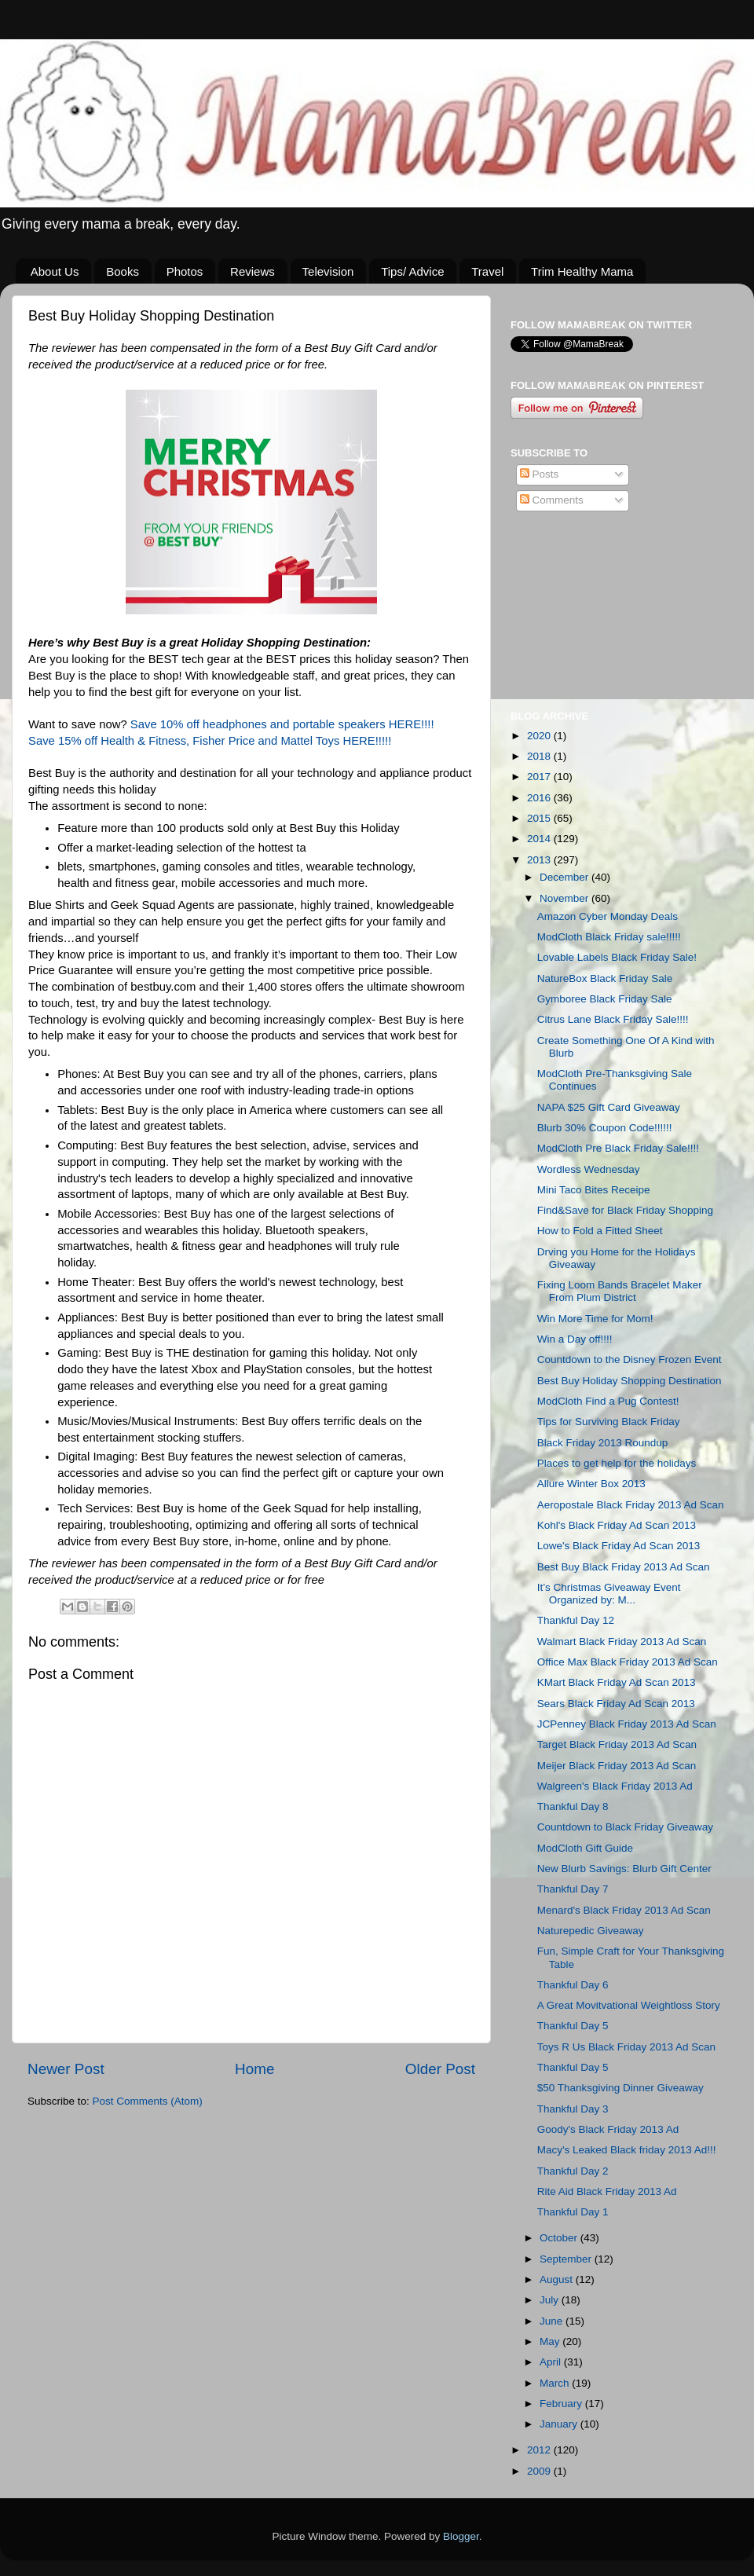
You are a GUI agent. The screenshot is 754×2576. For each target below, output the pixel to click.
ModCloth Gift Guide (585, 1848)
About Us (55, 271)
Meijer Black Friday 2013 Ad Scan (617, 1766)
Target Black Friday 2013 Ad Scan (617, 1744)
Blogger (461, 2536)
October (560, 2238)
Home (254, 2069)
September (567, 2259)
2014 (540, 839)
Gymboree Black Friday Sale (604, 999)
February (562, 2403)
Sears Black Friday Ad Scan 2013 (616, 1703)
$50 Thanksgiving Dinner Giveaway (620, 2088)
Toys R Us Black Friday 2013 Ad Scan (626, 2047)
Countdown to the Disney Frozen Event (629, 1359)
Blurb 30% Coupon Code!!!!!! (604, 1128)
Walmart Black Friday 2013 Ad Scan (622, 1641)
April (552, 2362)
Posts (539, 474)
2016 (540, 798)
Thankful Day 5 (573, 2026)
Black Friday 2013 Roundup (602, 1443)
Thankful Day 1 (573, 2212)
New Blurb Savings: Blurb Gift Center (624, 1868)
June (553, 2321)
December (565, 877)
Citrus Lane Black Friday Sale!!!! (613, 1019)
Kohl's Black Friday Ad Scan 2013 (616, 1525)
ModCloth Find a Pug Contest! (608, 1401)
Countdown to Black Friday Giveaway (625, 1827)
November (565, 898)
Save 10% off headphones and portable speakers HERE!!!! (283, 724)
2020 (540, 736)
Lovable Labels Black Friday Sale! (617, 957)
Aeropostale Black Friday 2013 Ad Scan (630, 1505)
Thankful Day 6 (573, 1985)
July (551, 2300)
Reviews (252, 271)
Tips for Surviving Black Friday (608, 1421)
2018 (540, 756)
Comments (552, 500)
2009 (540, 2471)
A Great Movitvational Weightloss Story (628, 2005)
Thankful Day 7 (573, 1889)
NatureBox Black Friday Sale (605, 978)
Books (122, 271)
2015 (540, 818)
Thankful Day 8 (573, 1806)
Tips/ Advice (412, 271)
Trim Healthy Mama (582, 271)
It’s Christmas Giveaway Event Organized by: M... (609, 1593)
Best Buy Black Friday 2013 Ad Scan (623, 1567)
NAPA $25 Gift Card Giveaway (608, 1107)
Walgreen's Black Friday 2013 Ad (615, 1786)
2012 (540, 2450)
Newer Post (65, 2069)
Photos (185, 271)
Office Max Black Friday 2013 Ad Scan (627, 1662)
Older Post (440, 2069)
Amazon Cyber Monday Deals (607, 916)
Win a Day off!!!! (575, 1339)
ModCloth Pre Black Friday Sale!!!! (618, 1148)
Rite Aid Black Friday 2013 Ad (607, 2191)
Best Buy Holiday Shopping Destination (629, 1381)
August (558, 2279)
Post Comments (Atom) (148, 2101)
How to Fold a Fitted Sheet (600, 1231)
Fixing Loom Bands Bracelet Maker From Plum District (619, 1291)
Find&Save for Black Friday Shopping (625, 1210)
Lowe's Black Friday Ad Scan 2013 (618, 1546)
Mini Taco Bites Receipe (593, 1190)
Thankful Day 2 (573, 2171)
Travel (487, 271)
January (560, 2424)
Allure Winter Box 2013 (591, 1484)
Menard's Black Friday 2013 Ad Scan (624, 1910)
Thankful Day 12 (575, 1620)
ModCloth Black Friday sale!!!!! (609, 937)
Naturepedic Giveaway (590, 1931)
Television (328, 271)
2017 (540, 776)
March (556, 2383)
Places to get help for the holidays (617, 1463)
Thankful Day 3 (573, 2109)
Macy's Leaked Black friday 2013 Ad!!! (626, 2150)
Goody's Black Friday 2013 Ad (608, 2129)
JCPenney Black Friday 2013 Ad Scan (626, 1724)
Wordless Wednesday (588, 1169)
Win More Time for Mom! (595, 1319)
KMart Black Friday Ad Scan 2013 (616, 1682)
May (551, 2341)
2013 (540, 860)
